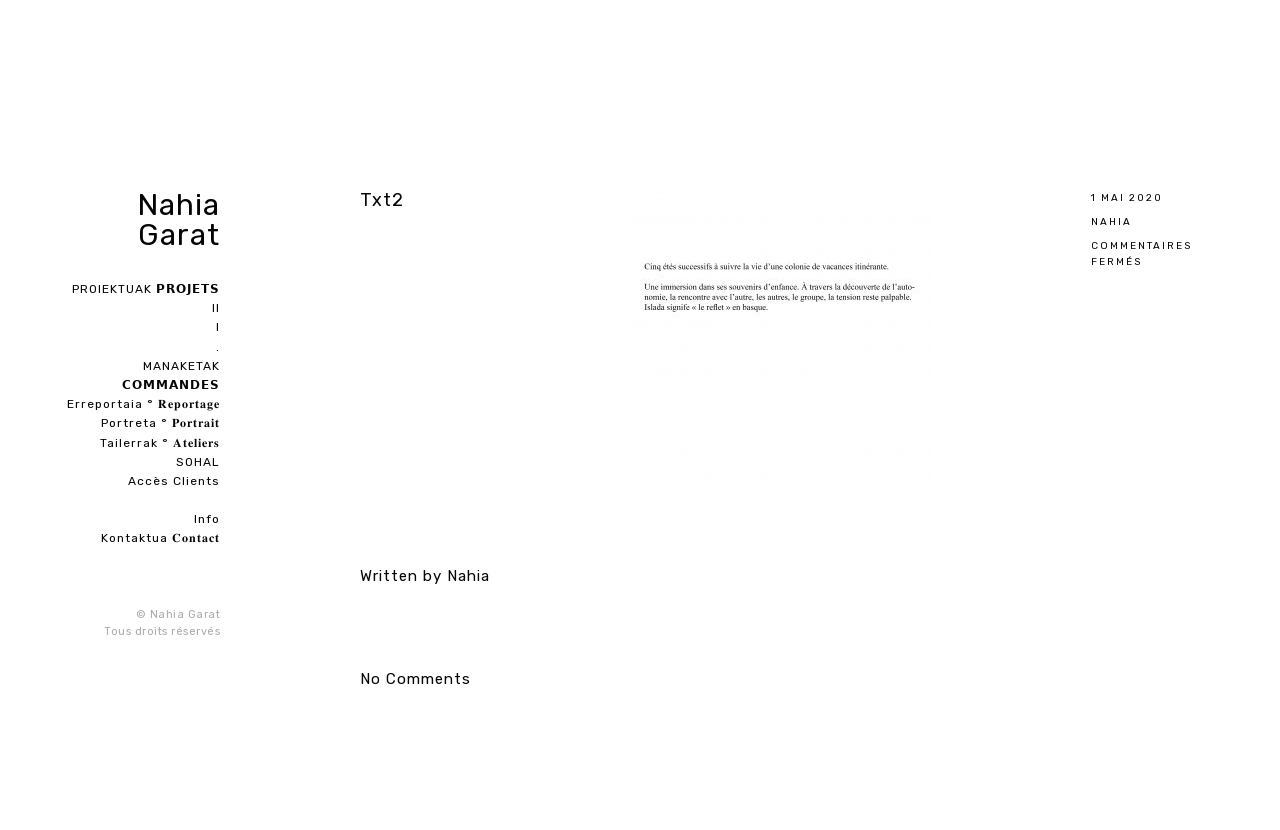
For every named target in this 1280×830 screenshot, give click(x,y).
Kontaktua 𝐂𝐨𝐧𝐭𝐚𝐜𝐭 (160, 538)
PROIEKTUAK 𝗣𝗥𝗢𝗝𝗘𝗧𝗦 (146, 289)
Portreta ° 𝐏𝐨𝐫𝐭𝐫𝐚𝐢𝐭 (160, 423)
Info (207, 519)
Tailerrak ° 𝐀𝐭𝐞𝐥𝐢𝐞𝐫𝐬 (160, 443)
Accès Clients (174, 481)
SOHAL (198, 462)
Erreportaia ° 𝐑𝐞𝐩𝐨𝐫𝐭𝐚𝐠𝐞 (143, 404)
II (216, 308)
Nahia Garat (178, 220)
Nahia (1111, 221)
